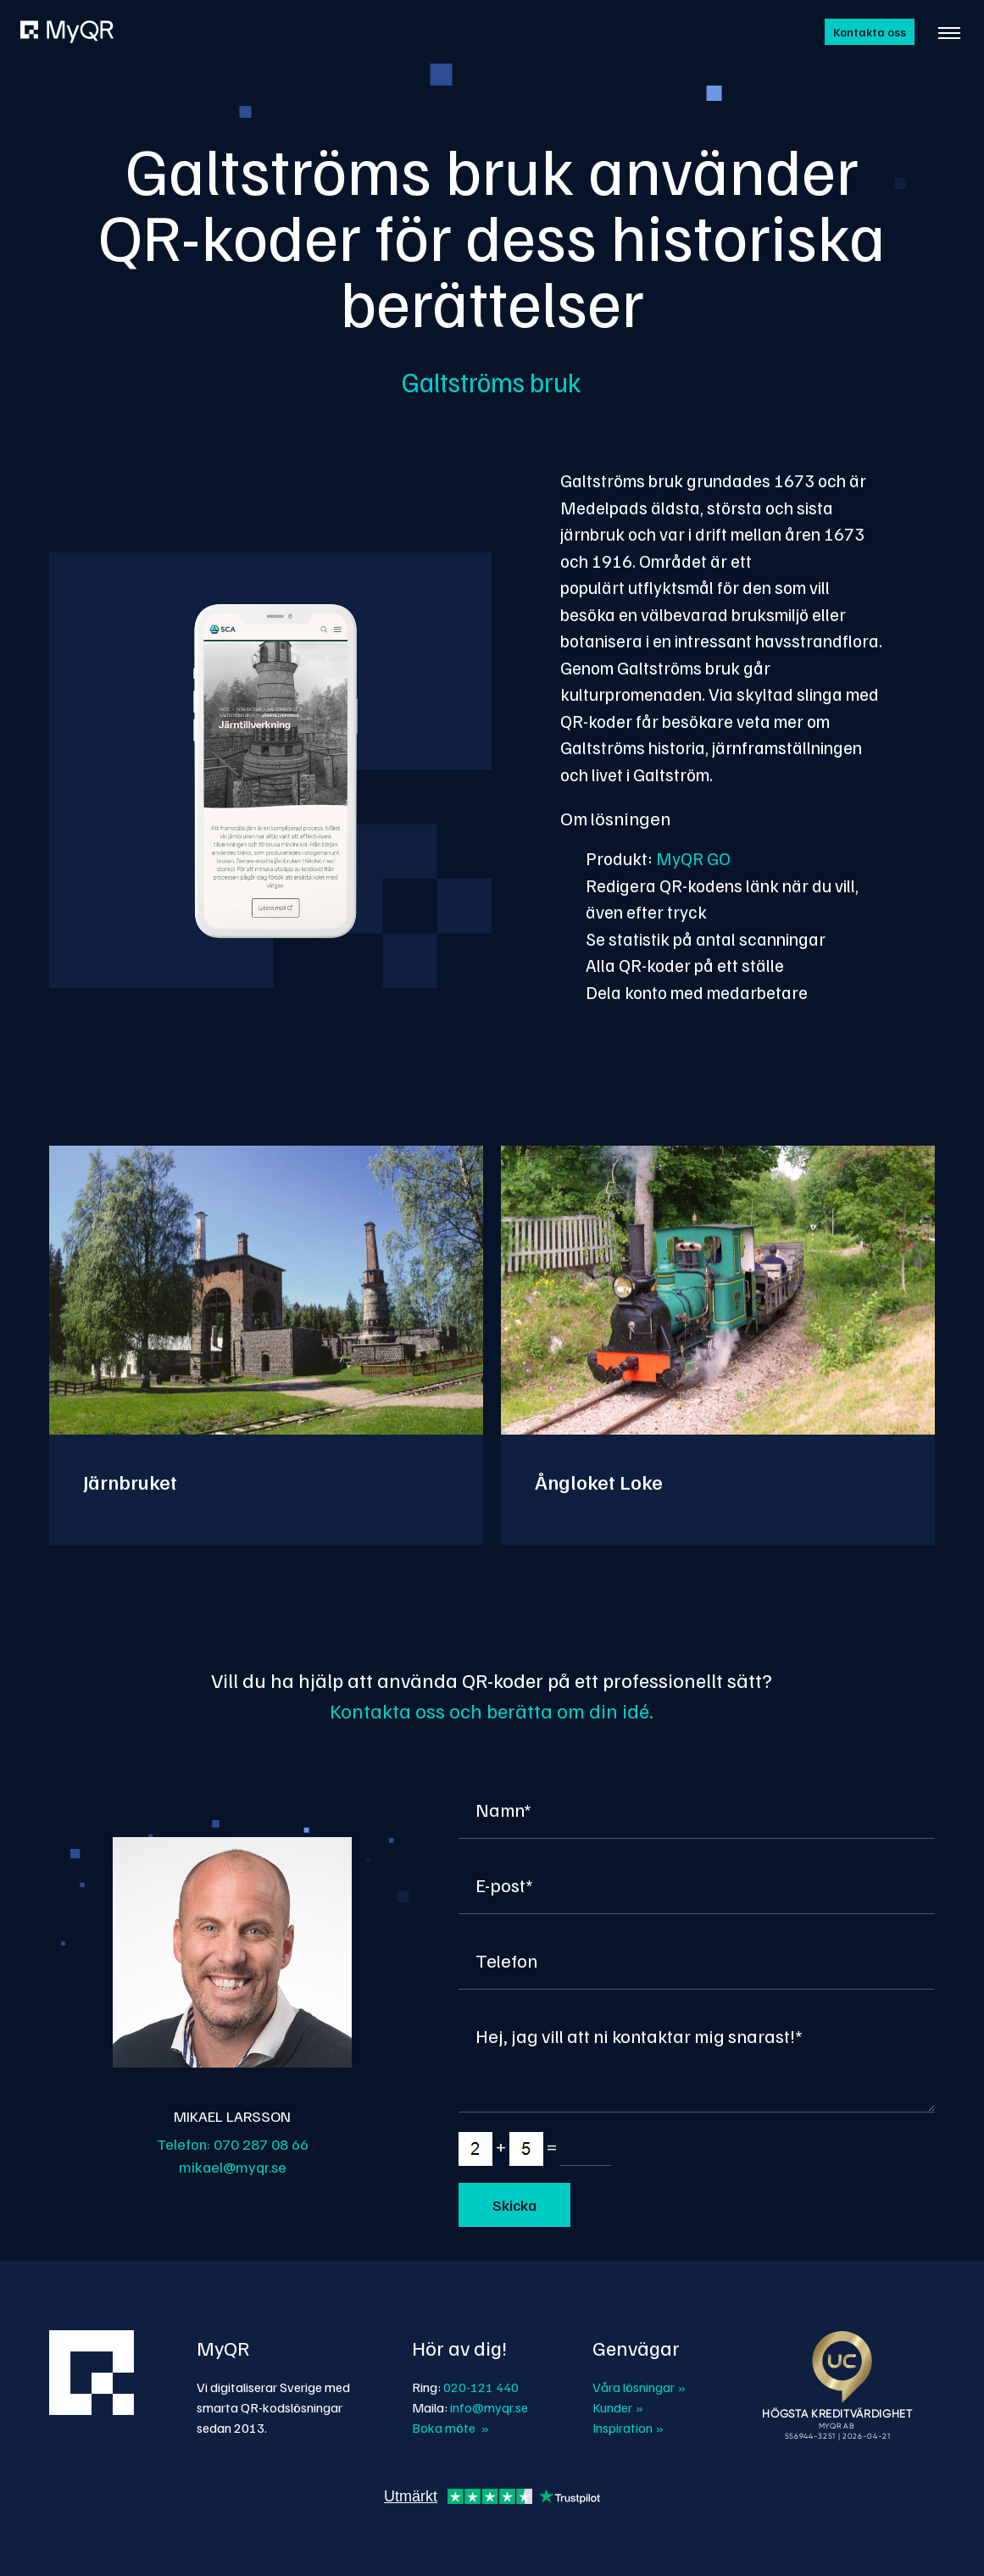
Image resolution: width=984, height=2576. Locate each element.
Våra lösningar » (639, 2387)
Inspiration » (628, 2427)
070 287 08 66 (261, 2144)
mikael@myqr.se (232, 2166)
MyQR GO (693, 858)
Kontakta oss (869, 32)
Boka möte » (450, 2427)
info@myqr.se (489, 2407)
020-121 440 (481, 2387)
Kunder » (617, 2407)
